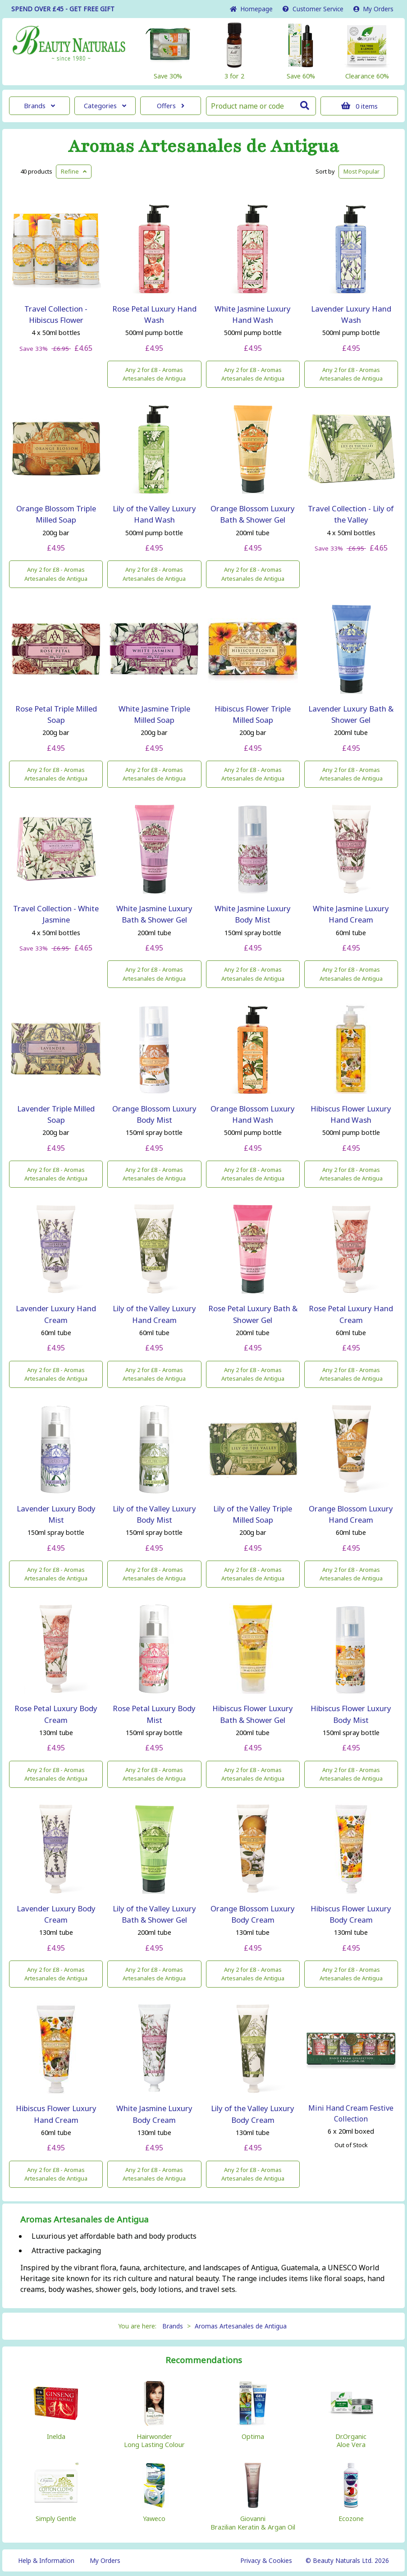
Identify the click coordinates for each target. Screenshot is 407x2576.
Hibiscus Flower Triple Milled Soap (253, 714)
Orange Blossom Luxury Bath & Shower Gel (252, 514)
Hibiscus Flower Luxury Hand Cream (56, 2114)
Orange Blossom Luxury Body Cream (252, 1914)
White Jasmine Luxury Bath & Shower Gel (154, 914)
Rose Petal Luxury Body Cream (55, 1714)
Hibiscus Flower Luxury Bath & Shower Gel (252, 1714)
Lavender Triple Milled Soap (56, 1114)
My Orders (373, 9)
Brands (39, 105)
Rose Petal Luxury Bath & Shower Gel (252, 1314)
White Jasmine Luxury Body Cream (154, 2114)
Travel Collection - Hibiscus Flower (55, 314)
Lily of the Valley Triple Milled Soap (252, 1514)
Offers (170, 105)
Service (313, 9)
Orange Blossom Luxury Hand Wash (252, 1114)
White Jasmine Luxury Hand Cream (351, 914)
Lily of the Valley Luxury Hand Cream (154, 1314)
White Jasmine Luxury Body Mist (253, 914)
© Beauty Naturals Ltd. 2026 (347, 2560)
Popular (361, 171)
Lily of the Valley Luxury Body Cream (252, 2114)
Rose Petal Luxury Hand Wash (154, 314)
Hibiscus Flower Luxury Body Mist (351, 1714)
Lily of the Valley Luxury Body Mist (154, 1514)
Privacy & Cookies (266, 2560)
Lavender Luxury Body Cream (56, 1914)
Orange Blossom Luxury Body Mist (154, 1114)
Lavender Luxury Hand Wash (351, 314)
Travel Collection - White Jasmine (56, 914)
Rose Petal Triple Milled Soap (56, 714)
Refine (74, 171)
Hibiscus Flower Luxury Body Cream (351, 1914)
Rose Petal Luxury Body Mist (154, 1714)
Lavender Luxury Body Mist (56, 1514)
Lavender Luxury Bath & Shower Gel (350, 714)
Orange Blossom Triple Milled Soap (56, 514)
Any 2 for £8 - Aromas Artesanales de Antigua (154, 374)
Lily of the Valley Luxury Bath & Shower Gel (154, 1914)
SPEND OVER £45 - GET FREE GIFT (62, 9)
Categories (105, 105)
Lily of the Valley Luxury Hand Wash (154, 514)
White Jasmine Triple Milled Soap (154, 714)
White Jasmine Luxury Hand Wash (253, 314)
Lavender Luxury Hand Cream (56, 1314)
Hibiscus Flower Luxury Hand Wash (351, 1114)
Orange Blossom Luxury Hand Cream (351, 1514)
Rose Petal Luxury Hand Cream (351, 1314)
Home (251, 9)
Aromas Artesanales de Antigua (203, 146)
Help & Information (46, 2560)
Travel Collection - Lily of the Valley (351, 514)
